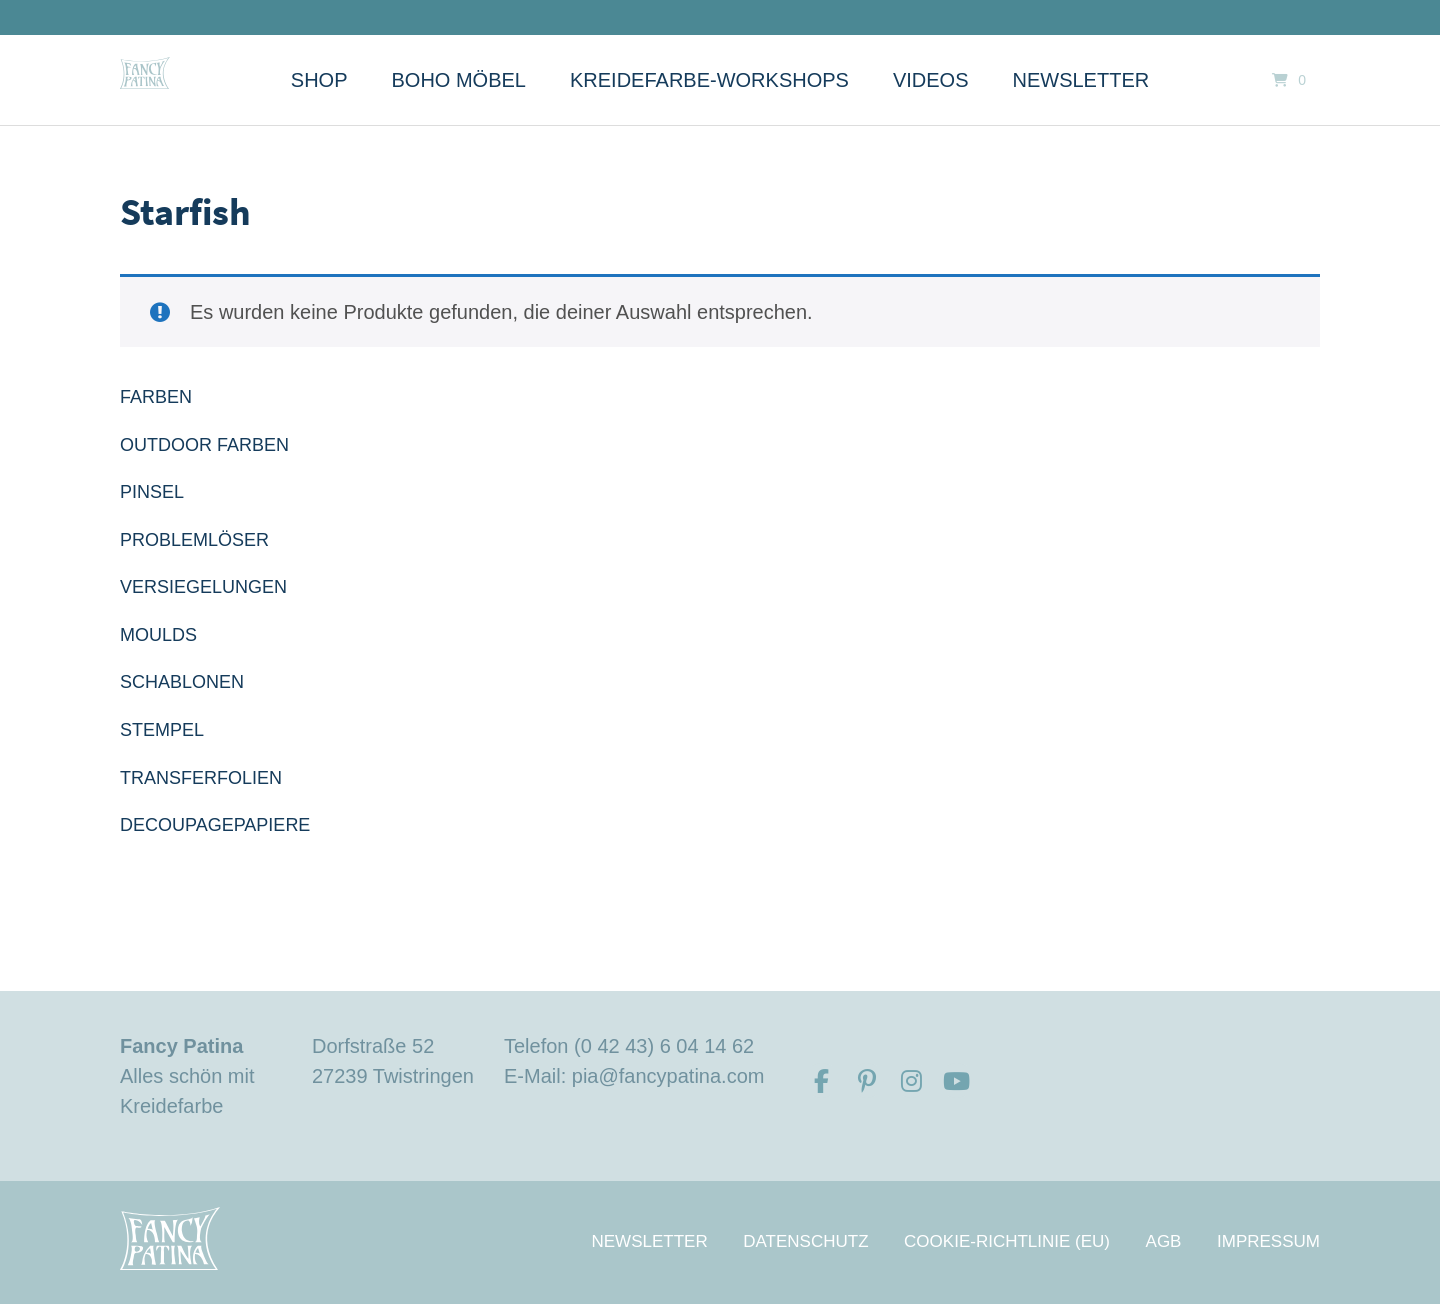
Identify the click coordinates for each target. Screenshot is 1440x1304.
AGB (1164, 1241)
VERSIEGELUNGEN (203, 587)
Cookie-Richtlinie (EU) (1007, 1241)
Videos (931, 80)
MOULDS (158, 635)
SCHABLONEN (182, 682)
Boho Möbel (459, 80)
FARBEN (156, 397)
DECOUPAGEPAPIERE (215, 825)
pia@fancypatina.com (668, 1076)
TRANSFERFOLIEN (201, 778)
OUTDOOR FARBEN (204, 445)
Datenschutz (805, 1241)
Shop (319, 80)
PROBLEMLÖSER (194, 540)
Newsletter (1081, 80)
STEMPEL (162, 730)
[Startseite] (145, 73)
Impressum (1268, 1241)
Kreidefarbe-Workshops (709, 80)
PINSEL (152, 492)
